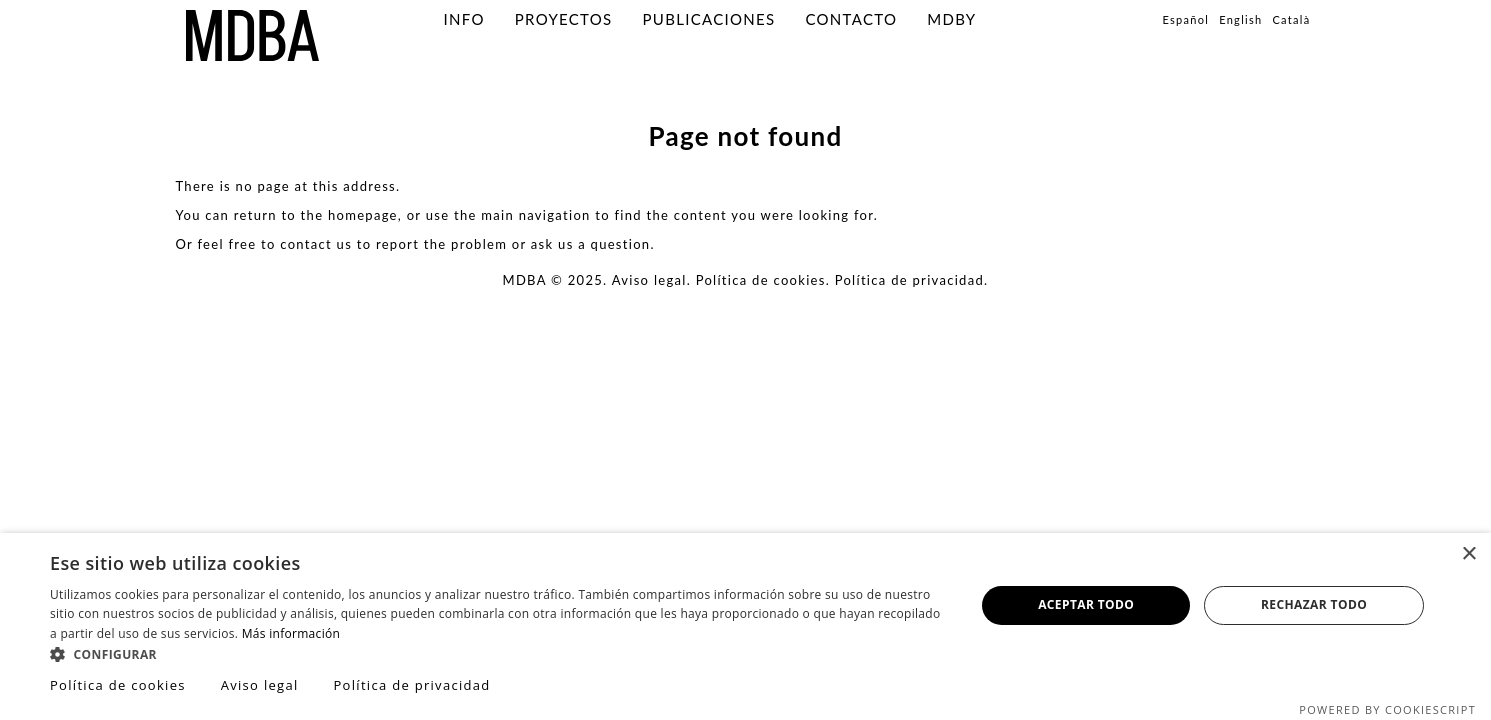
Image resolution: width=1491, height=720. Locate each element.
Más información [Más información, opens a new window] (291, 633)
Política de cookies (761, 280)
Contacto (851, 19)
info (464, 19)
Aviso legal (649, 280)
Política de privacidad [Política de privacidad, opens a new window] (411, 685)
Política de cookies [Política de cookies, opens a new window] (118, 685)
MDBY (951, 19)
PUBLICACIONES (709, 19)
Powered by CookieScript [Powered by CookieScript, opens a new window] (1387, 709)
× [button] (1468, 554)
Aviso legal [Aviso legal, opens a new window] (260, 685)
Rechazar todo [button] (1314, 604)
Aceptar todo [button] (1086, 604)
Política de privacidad (909, 280)
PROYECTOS (564, 19)
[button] (499, 653)
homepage (363, 215)
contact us (316, 244)
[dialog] (745, 626)
